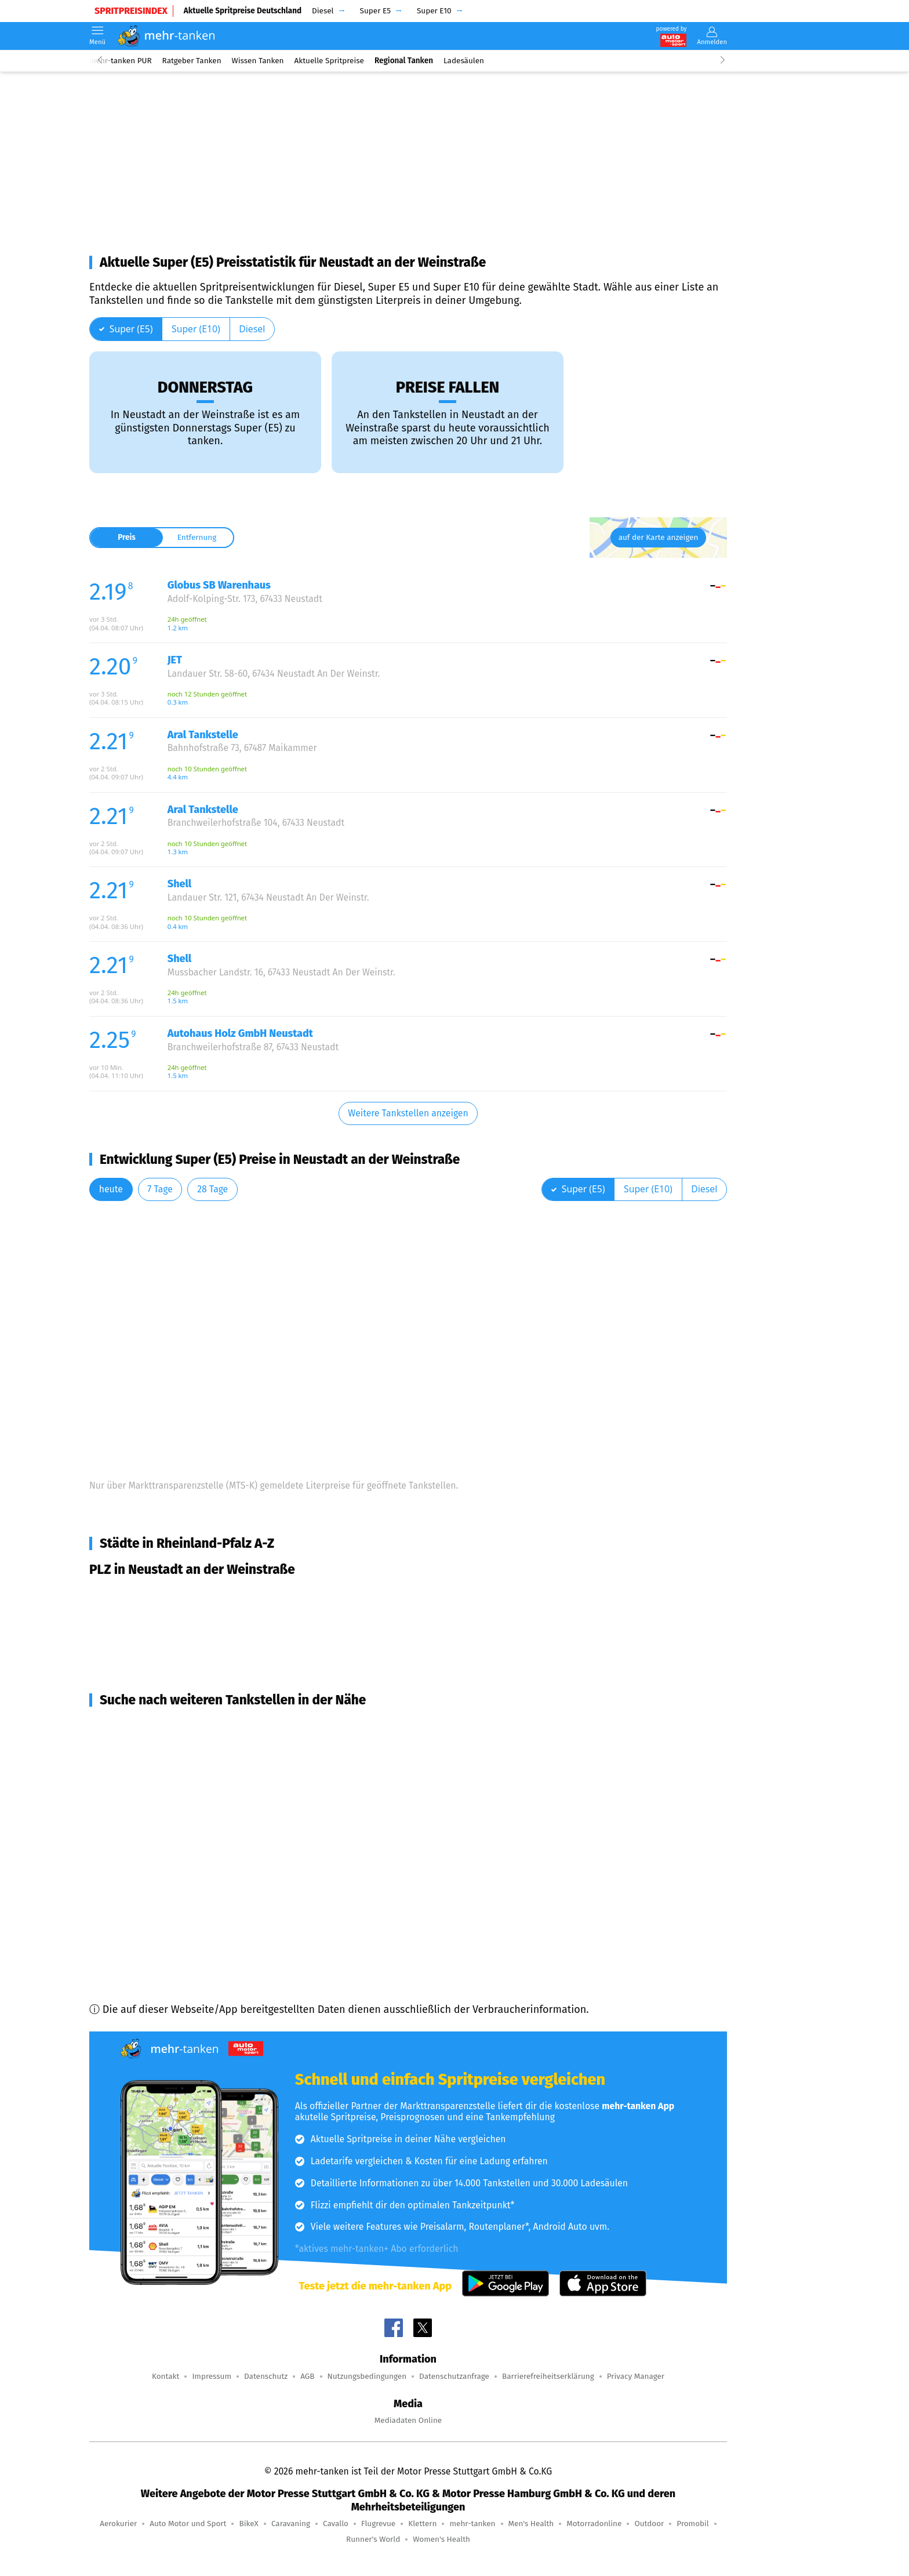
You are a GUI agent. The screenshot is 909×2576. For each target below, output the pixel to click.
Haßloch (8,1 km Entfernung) (170, 1872)
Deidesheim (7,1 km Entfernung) (177, 1767)
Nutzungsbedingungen (367, 2376)
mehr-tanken (472, 2523)
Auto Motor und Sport (188, 2523)
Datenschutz (266, 2376)
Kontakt (165, 2376)
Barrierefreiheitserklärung (548, 2376)
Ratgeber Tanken (191, 61)
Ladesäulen (463, 61)
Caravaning (290, 2523)
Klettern (422, 2523)
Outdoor (649, 2523)
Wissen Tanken (258, 61)
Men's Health (531, 2523)
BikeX (248, 2523)
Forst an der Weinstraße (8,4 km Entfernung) (207, 1892)
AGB (307, 2376)
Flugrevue (378, 2523)
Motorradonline (593, 2523)
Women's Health (441, 2539)
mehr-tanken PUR (120, 61)
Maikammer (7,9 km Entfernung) (178, 1830)
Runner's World (373, 2539)
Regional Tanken (403, 61)
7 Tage (159, 1189)
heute (111, 1189)
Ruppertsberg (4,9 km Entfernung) (183, 1725)
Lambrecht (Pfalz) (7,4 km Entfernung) (191, 1788)
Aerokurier (118, 2523)
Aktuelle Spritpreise (329, 61)
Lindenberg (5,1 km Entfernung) (176, 1746)
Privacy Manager (635, 2376)
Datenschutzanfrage (454, 2376)
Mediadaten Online (408, 2420)
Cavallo (335, 2523)
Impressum (211, 2376)
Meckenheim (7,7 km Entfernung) (179, 1809)
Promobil (693, 2523)
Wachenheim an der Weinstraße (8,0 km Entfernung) (225, 1851)
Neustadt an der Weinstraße (170, 1595)
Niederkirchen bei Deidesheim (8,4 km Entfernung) (223, 1913)
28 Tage (212, 1189)
